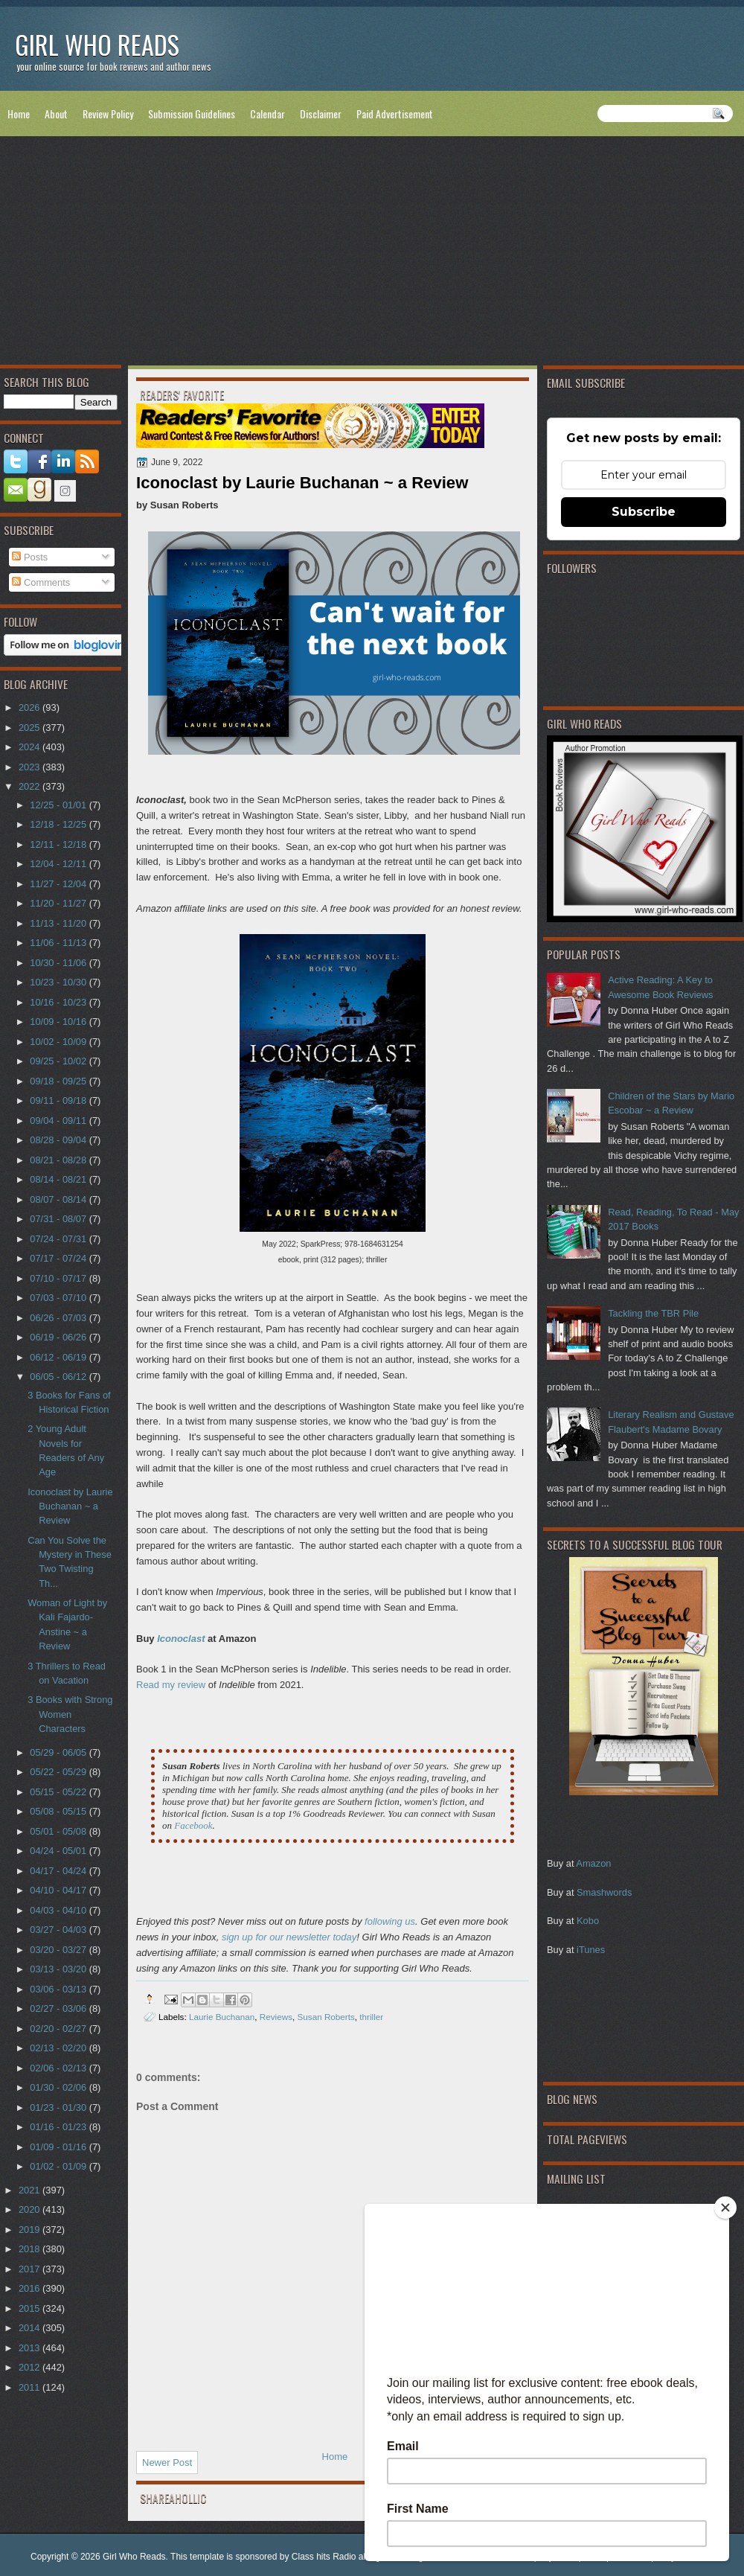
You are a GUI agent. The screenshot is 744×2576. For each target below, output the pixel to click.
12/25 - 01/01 (59, 805)
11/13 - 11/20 (59, 923)
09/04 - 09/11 (59, 1120)
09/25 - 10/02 (59, 1061)
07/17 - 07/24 (59, 1258)
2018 (30, 2248)
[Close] (725, 2207)
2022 (30, 786)
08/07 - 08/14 (59, 1199)
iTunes (591, 1949)
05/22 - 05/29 (59, 1771)
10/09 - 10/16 (59, 1021)
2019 (30, 2229)
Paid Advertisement (394, 113)
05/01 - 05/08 (59, 1831)
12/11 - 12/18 (59, 844)
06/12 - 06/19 (59, 1357)
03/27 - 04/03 (59, 1929)
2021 (30, 2190)
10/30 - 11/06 (59, 962)
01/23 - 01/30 (59, 2107)
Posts (30, 557)
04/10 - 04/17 (59, 1890)
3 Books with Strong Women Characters (70, 1714)
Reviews (276, 2017)
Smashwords (604, 1892)
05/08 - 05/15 (59, 1811)
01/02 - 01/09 (59, 2166)
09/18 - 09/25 (59, 1081)
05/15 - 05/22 (59, 1791)
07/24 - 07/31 (59, 1238)
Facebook (193, 1825)
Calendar (267, 113)
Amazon (593, 1863)
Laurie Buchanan (221, 2017)
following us (390, 1921)
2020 (30, 2209)
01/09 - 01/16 (59, 2146)
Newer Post (167, 2462)
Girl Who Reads (97, 44)
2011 (30, 2387)
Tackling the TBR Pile (653, 1313)
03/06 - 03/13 (59, 1989)
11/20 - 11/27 (59, 903)
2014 (30, 2327)
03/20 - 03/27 (59, 1949)
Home (18, 113)
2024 (30, 746)
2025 (30, 727)
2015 (30, 2308)
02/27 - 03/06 (59, 2008)
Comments (41, 582)
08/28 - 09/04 (59, 1139)
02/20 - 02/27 (59, 2028)
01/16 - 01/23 (59, 2126)
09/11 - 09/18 (59, 1100)
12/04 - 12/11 (59, 863)
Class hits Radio (324, 2556)
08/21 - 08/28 (59, 1160)
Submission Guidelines (191, 113)
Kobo (588, 1920)
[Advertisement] (372, 254)
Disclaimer (320, 113)
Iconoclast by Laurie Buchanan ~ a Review (70, 1506)
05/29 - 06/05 (59, 1752)
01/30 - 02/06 (59, 2087)
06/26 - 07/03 (59, 1317)
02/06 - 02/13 (59, 2068)
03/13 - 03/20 (59, 1969)
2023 (30, 767)
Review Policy (108, 113)
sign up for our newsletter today (289, 1937)
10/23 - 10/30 (59, 982)
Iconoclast (181, 1638)
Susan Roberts (326, 2017)
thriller (371, 2017)
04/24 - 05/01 (59, 1850)
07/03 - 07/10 (59, 1297)
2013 (30, 2347)
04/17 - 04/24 (59, 1870)
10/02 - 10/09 (59, 1041)
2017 (30, 2269)
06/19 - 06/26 (59, 1337)
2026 (30, 707)
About (56, 113)
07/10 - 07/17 (59, 1278)
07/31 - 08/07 (59, 1218)
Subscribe (644, 512)
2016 (30, 2288)
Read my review (170, 1684)
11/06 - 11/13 (59, 942)
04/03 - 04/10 (59, 1910)
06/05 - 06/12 (59, 1376)
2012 (30, 2367)
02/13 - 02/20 (59, 2048)
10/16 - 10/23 (59, 1002)
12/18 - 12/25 (59, 824)
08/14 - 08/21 (59, 1179)
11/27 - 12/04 (59, 883)
